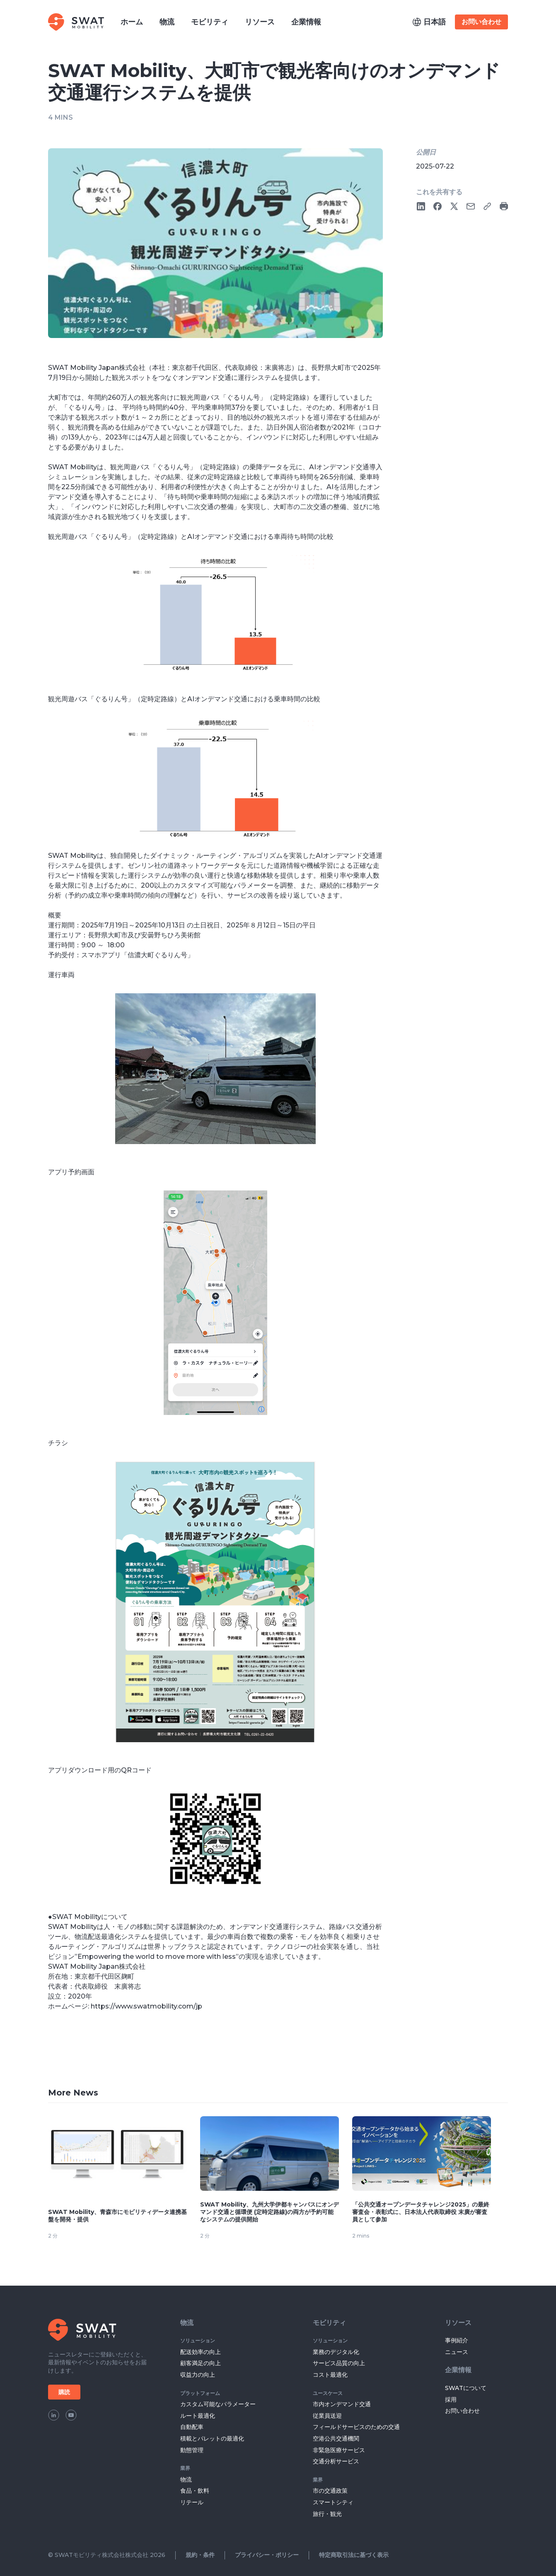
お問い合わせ (481, 22)
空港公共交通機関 (336, 2438)
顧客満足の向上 (200, 2363)
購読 (64, 2392)
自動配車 (191, 2427)
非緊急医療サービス (339, 2450)
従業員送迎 (327, 2415)
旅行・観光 (327, 2514)
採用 (451, 2399)
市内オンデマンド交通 (342, 2404)
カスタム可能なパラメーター (218, 2404)
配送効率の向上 (200, 2352)
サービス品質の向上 (339, 2363)
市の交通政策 (330, 2490)
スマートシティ (333, 2502)
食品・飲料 (194, 2490)
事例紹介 (456, 2340)
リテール (191, 2502)
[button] (429, 22)
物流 (186, 2323)
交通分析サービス (336, 2461)
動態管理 (191, 2450)
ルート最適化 (197, 2415)
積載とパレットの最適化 (212, 2438)
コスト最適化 (330, 2374)
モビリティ (329, 2323)
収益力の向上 (197, 2374)
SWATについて (465, 2388)
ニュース (456, 2352)
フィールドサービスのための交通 (356, 2427)
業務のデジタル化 (336, 2352)
